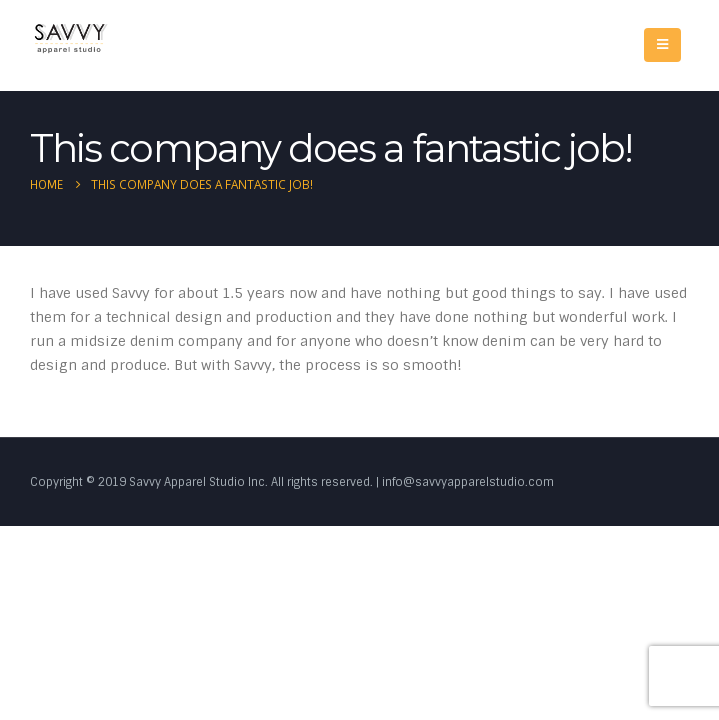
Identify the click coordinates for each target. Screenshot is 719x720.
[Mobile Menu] (662, 45)
